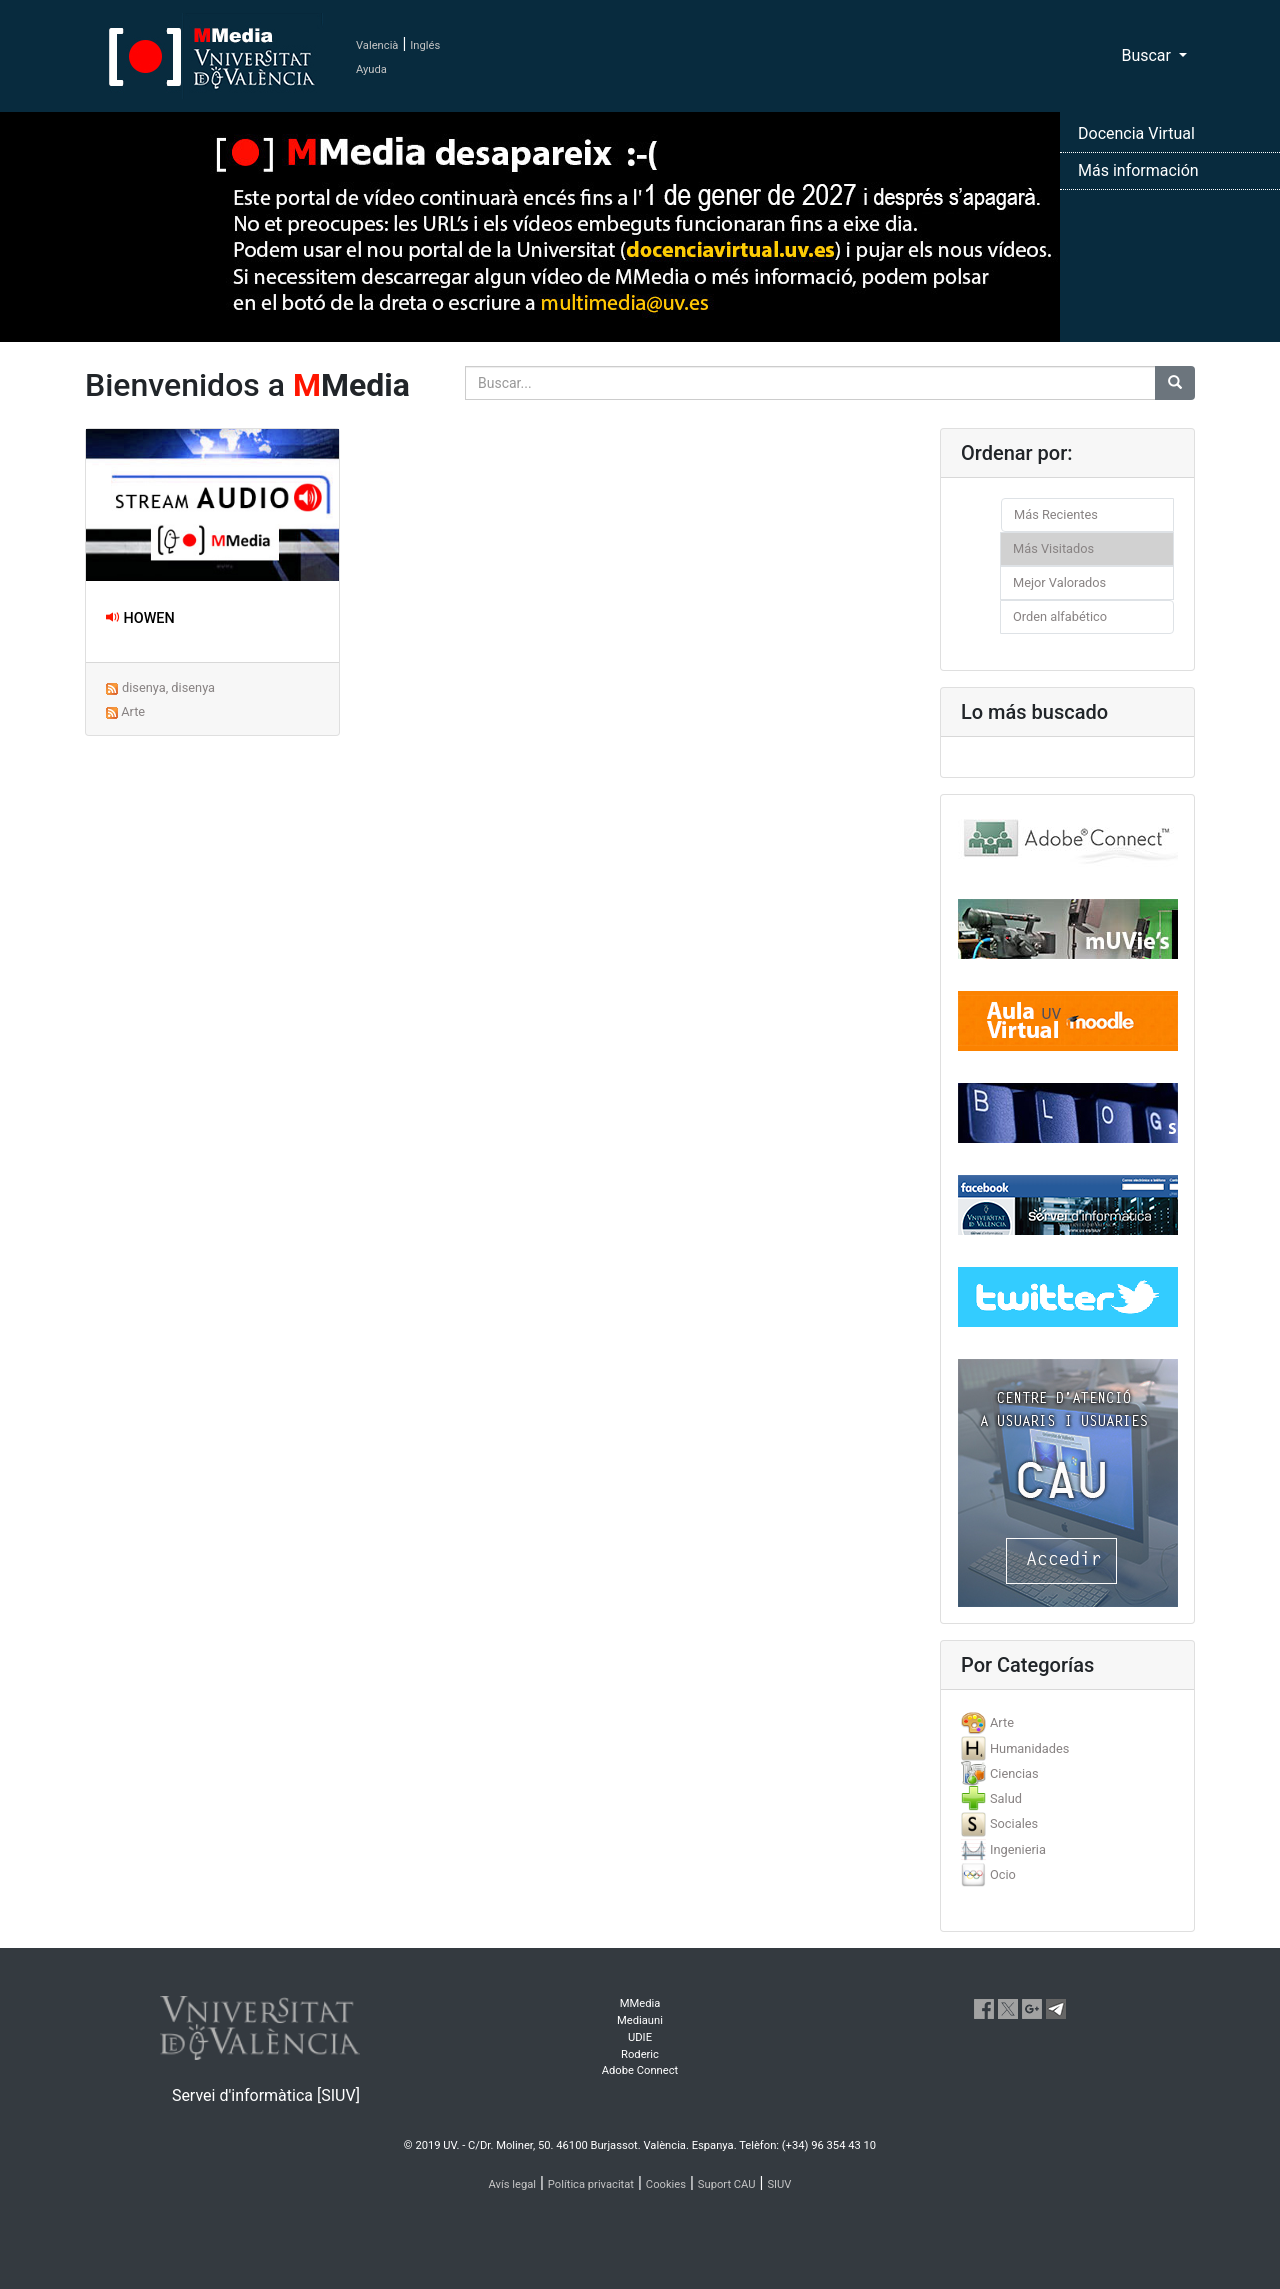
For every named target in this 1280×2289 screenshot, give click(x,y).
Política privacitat (591, 2184)
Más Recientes (1056, 514)
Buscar (1148, 55)
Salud (1006, 1798)
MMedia (640, 2003)
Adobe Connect (640, 2070)
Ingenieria (1018, 1849)
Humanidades (1029, 1748)
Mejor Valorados (1059, 582)
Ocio (1003, 1874)
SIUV (779, 2184)
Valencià (377, 45)
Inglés (425, 45)
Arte (133, 711)
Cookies (666, 2184)
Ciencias (1014, 1773)
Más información (1138, 170)
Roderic (640, 2054)
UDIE (640, 2037)
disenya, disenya (168, 687)
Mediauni (640, 2020)
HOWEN (140, 618)
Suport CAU (727, 2184)
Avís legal (513, 2184)
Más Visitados (1053, 548)
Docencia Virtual (1136, 133)
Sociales (1014, 1823)
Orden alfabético (1060, 616)
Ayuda (371, 69)
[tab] (1067, 1722)
